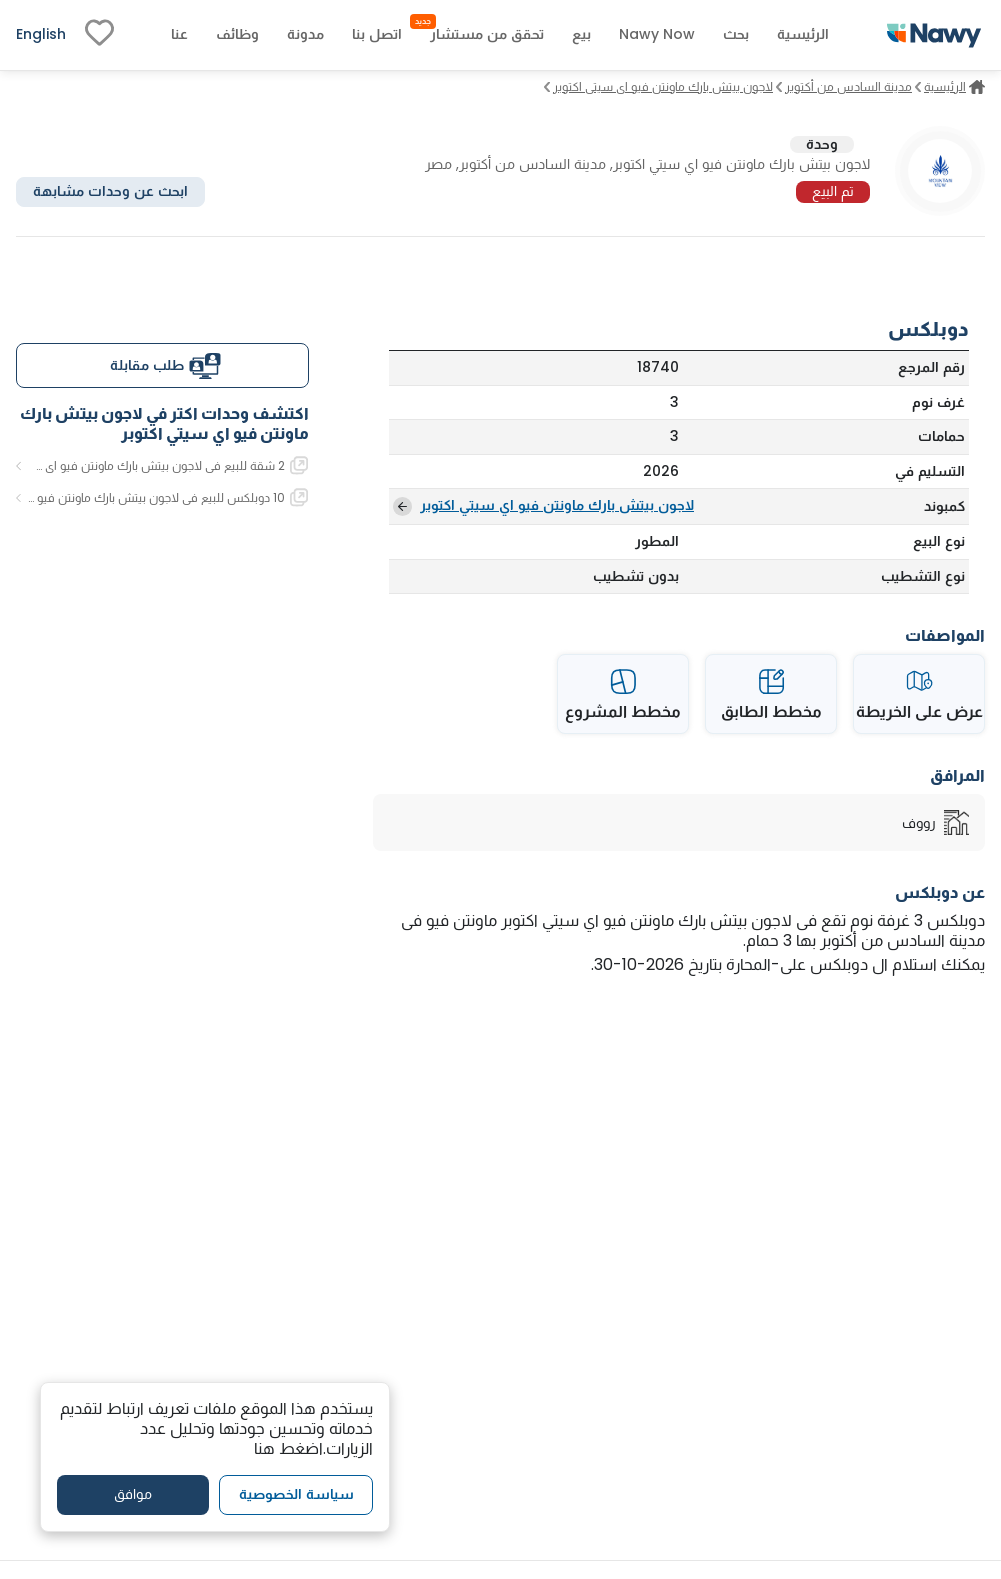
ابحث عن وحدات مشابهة (110, 191)
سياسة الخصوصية (296, 1494)
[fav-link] (99, 35)
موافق (133, 1494)
